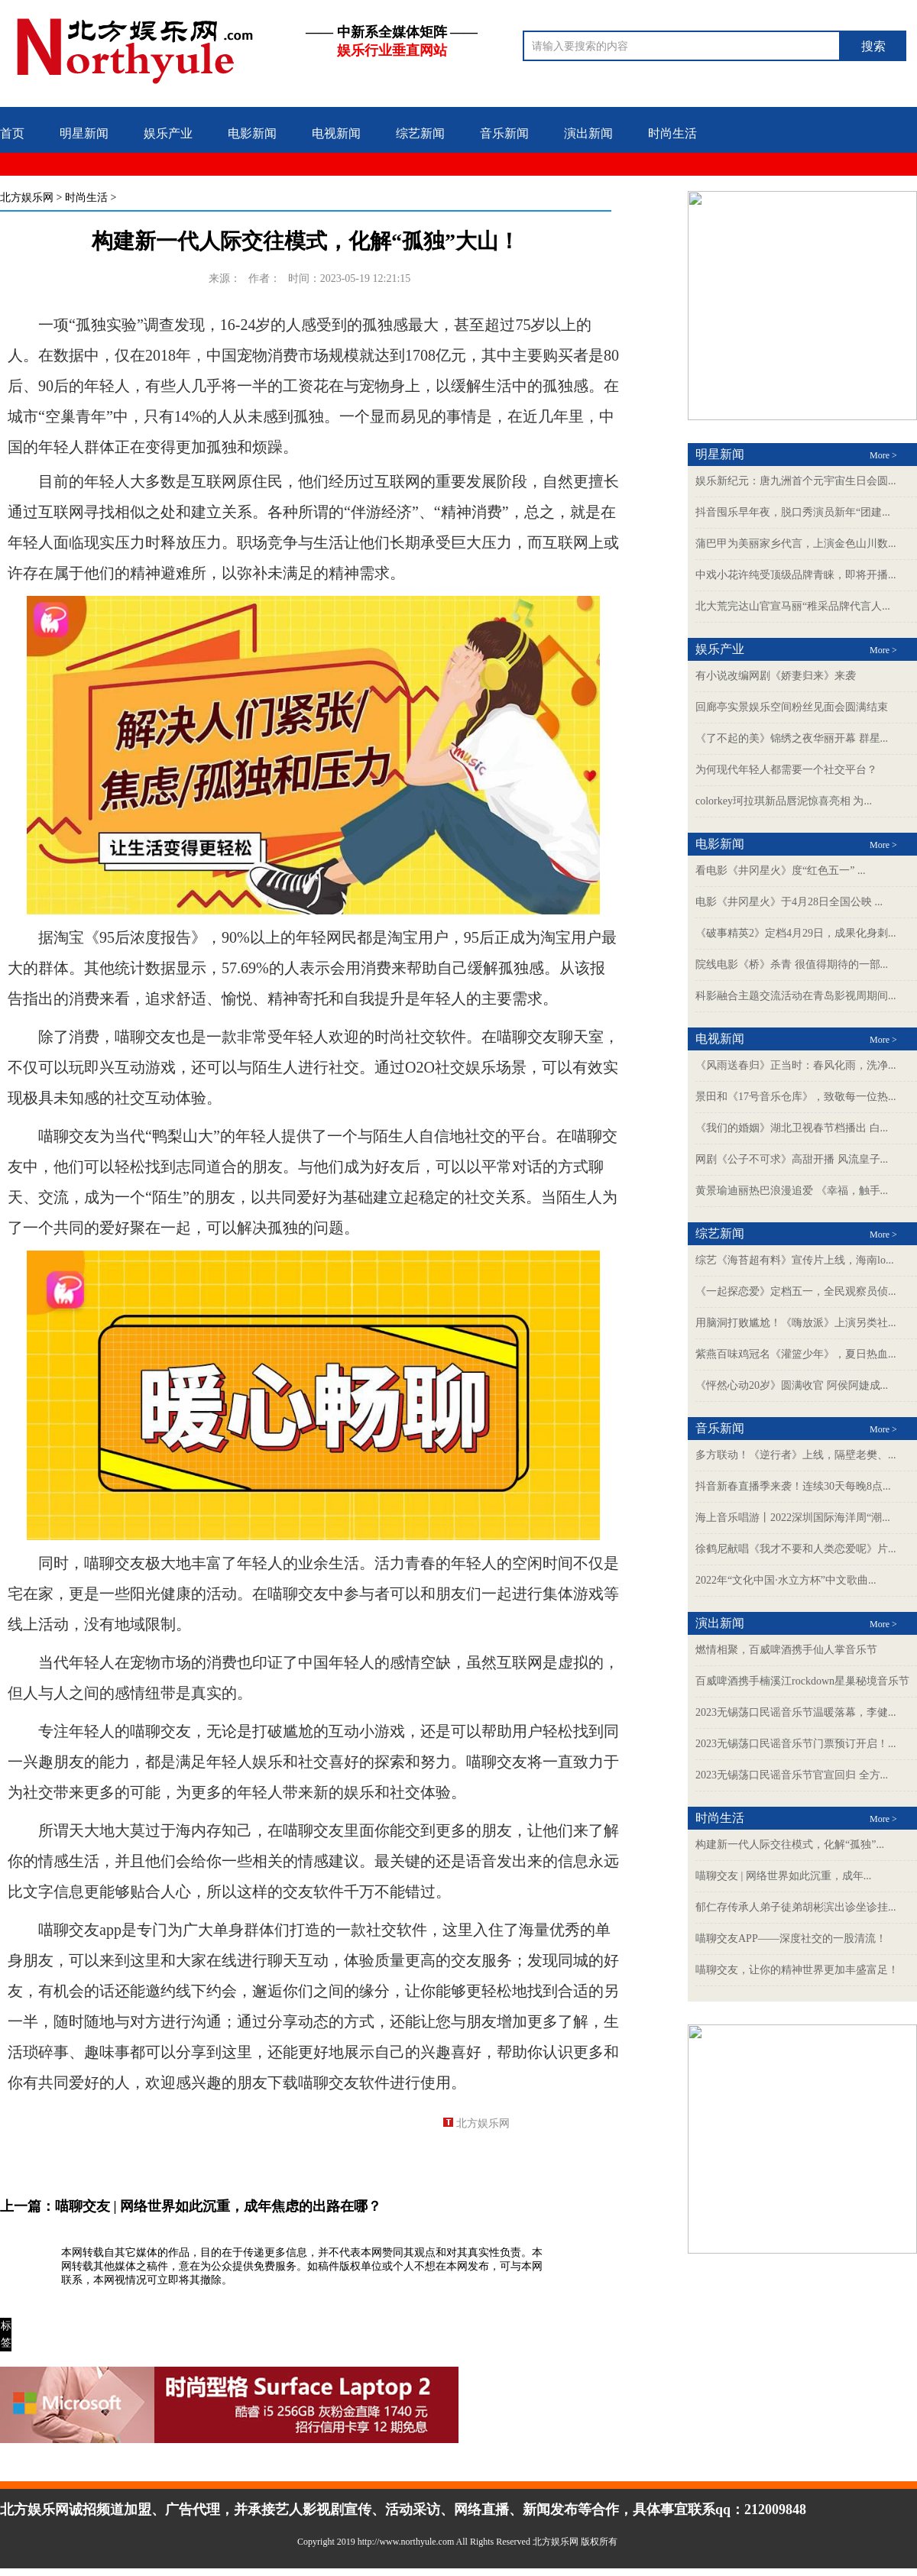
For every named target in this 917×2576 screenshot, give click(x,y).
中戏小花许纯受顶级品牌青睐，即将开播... (795, 575)
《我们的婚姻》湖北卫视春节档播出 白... (791, 1128)
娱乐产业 (168, 133)
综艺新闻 (420, 133)
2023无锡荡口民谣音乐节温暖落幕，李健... (795, 1712)
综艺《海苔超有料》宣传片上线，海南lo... (794, 1260)
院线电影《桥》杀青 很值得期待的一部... (791, 964)
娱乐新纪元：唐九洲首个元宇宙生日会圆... (795, 481)
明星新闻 (84, 133)
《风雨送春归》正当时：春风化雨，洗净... (795, 1065)
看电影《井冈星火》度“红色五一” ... (780, 870)
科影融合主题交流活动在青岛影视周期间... (795, 996)
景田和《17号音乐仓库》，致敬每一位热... (795, 1096)
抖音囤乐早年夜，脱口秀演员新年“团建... (792, 512)
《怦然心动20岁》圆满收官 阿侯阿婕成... (791, 1385)
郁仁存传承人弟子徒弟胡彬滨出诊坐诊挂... (795, 1907)
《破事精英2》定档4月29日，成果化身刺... (795, 933)
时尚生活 (672, 133)
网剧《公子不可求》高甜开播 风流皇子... (791, 1159)
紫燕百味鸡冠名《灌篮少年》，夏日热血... (795, 1354)
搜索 (873, 46)
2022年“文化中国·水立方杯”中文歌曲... (785, 1580)
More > (883, 455)
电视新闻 (336, 133)
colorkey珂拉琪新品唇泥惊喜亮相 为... (783, 801)
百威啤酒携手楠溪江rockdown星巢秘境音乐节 (802, 1681)
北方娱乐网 (26, 197)
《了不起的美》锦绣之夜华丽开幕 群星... (791, 738)
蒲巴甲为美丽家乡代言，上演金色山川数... (795, 543)
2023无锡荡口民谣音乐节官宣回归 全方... (791, 1775)
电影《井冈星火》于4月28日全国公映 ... (789, 902)
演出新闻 (588, 133)
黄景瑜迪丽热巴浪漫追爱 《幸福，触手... (791, 1190)
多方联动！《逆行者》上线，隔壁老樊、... (795, 1455)
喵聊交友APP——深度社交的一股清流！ (790, 1938)
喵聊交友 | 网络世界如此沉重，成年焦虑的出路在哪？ (218, 2206)
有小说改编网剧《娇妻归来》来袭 (775, 675)
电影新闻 (252, 133)
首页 (12, 133)
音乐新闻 (504, 133)
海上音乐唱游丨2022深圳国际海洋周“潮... (792, 1517)
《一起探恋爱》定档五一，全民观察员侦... (795, 1291)
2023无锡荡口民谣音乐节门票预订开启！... (795, 1743)
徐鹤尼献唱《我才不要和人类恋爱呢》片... (795, 1549)
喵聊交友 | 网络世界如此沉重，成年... (783, 1876)
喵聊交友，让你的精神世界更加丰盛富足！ (797, 1970)
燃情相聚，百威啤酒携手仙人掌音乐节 (786, 1649)
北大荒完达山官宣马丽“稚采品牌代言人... (792, 606)
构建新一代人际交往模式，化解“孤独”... (789, 1844)
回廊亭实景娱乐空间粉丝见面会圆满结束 (791, 707)
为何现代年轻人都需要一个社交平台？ (786, 769)
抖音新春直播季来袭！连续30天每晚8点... (793, 1486)
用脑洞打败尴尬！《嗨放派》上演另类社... (795, 1322)
